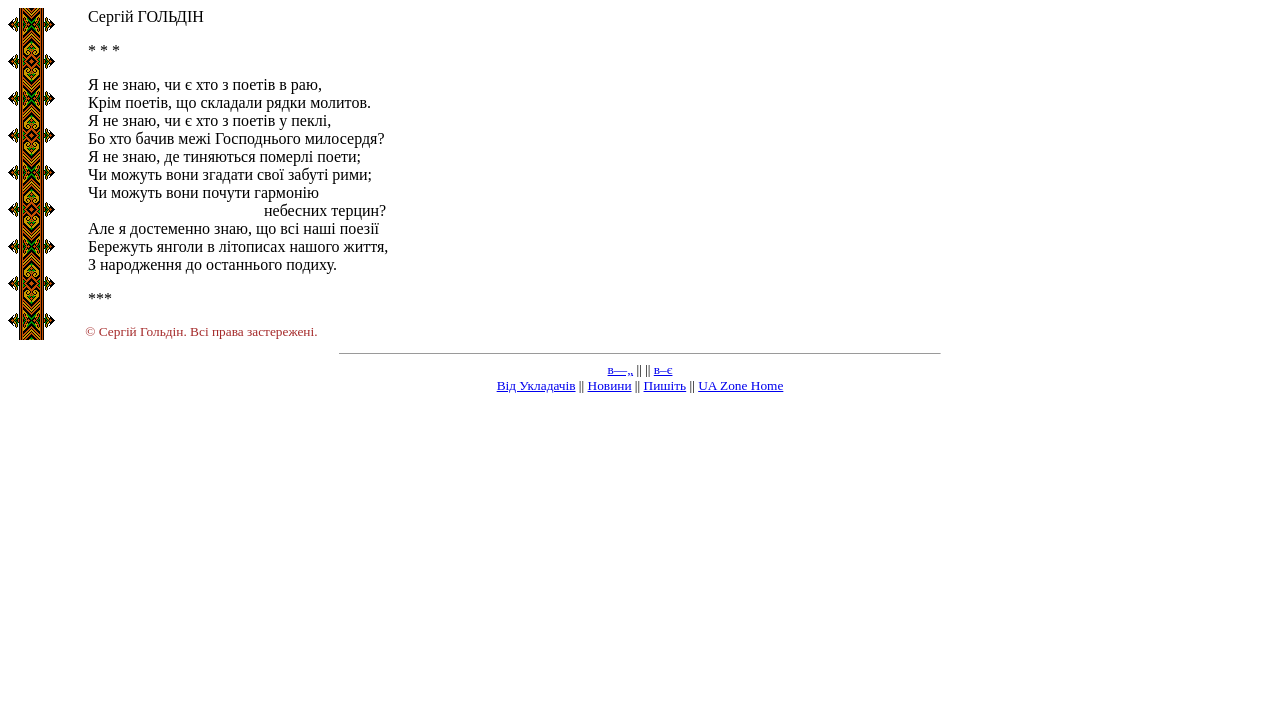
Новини (610, 385)
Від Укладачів (536, 385)
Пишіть (665, 385)
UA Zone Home (740, 385)
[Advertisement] (640, 550)
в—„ (621, 369)
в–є (663, 369)
